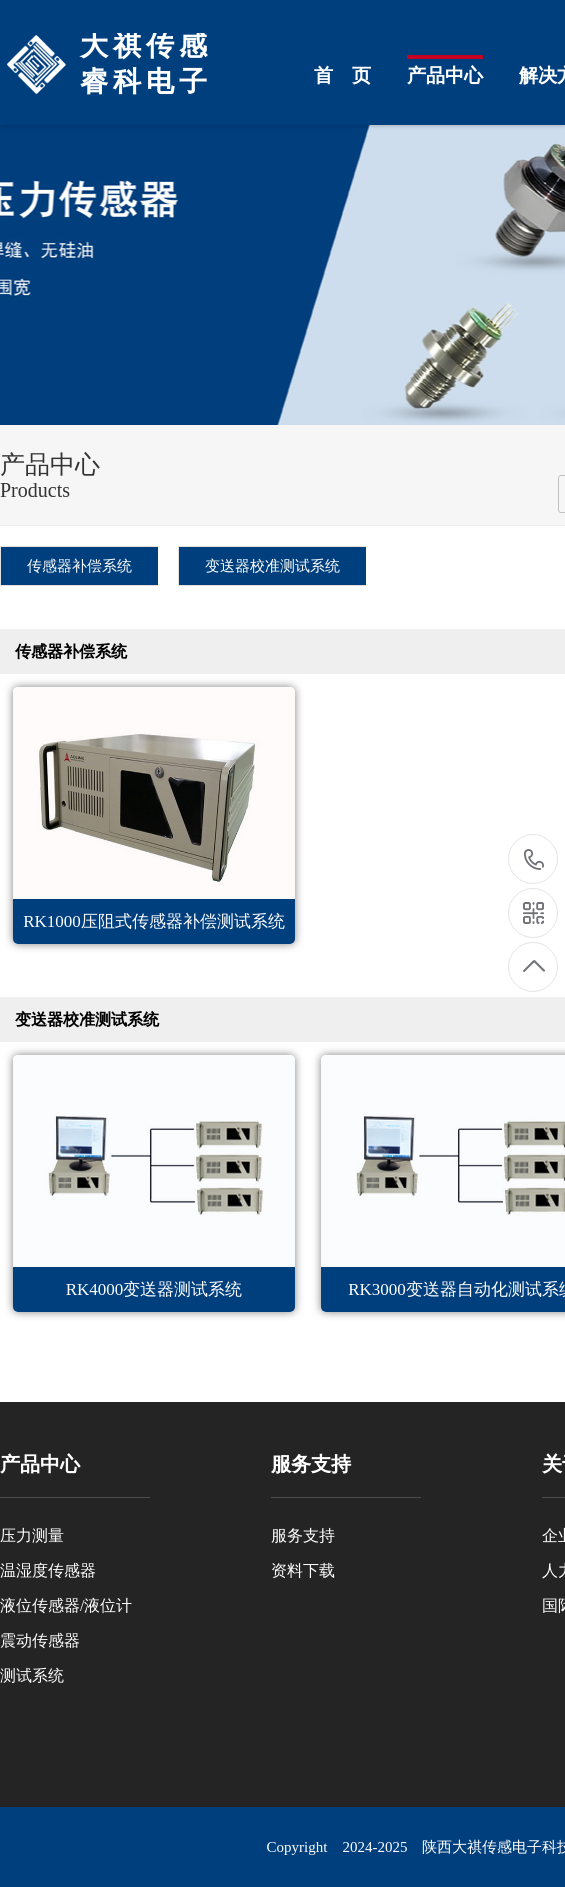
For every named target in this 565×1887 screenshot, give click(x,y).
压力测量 (32, 1535)
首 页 (342, 75)
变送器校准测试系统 (272, 566)
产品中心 (445, 75)
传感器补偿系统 (79, 566)
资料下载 (303, 1570)
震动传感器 (40, 1640)
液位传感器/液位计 (66, 1605)
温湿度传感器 (48, 1570)
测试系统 (32, 1675)
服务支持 (303, 1535)
